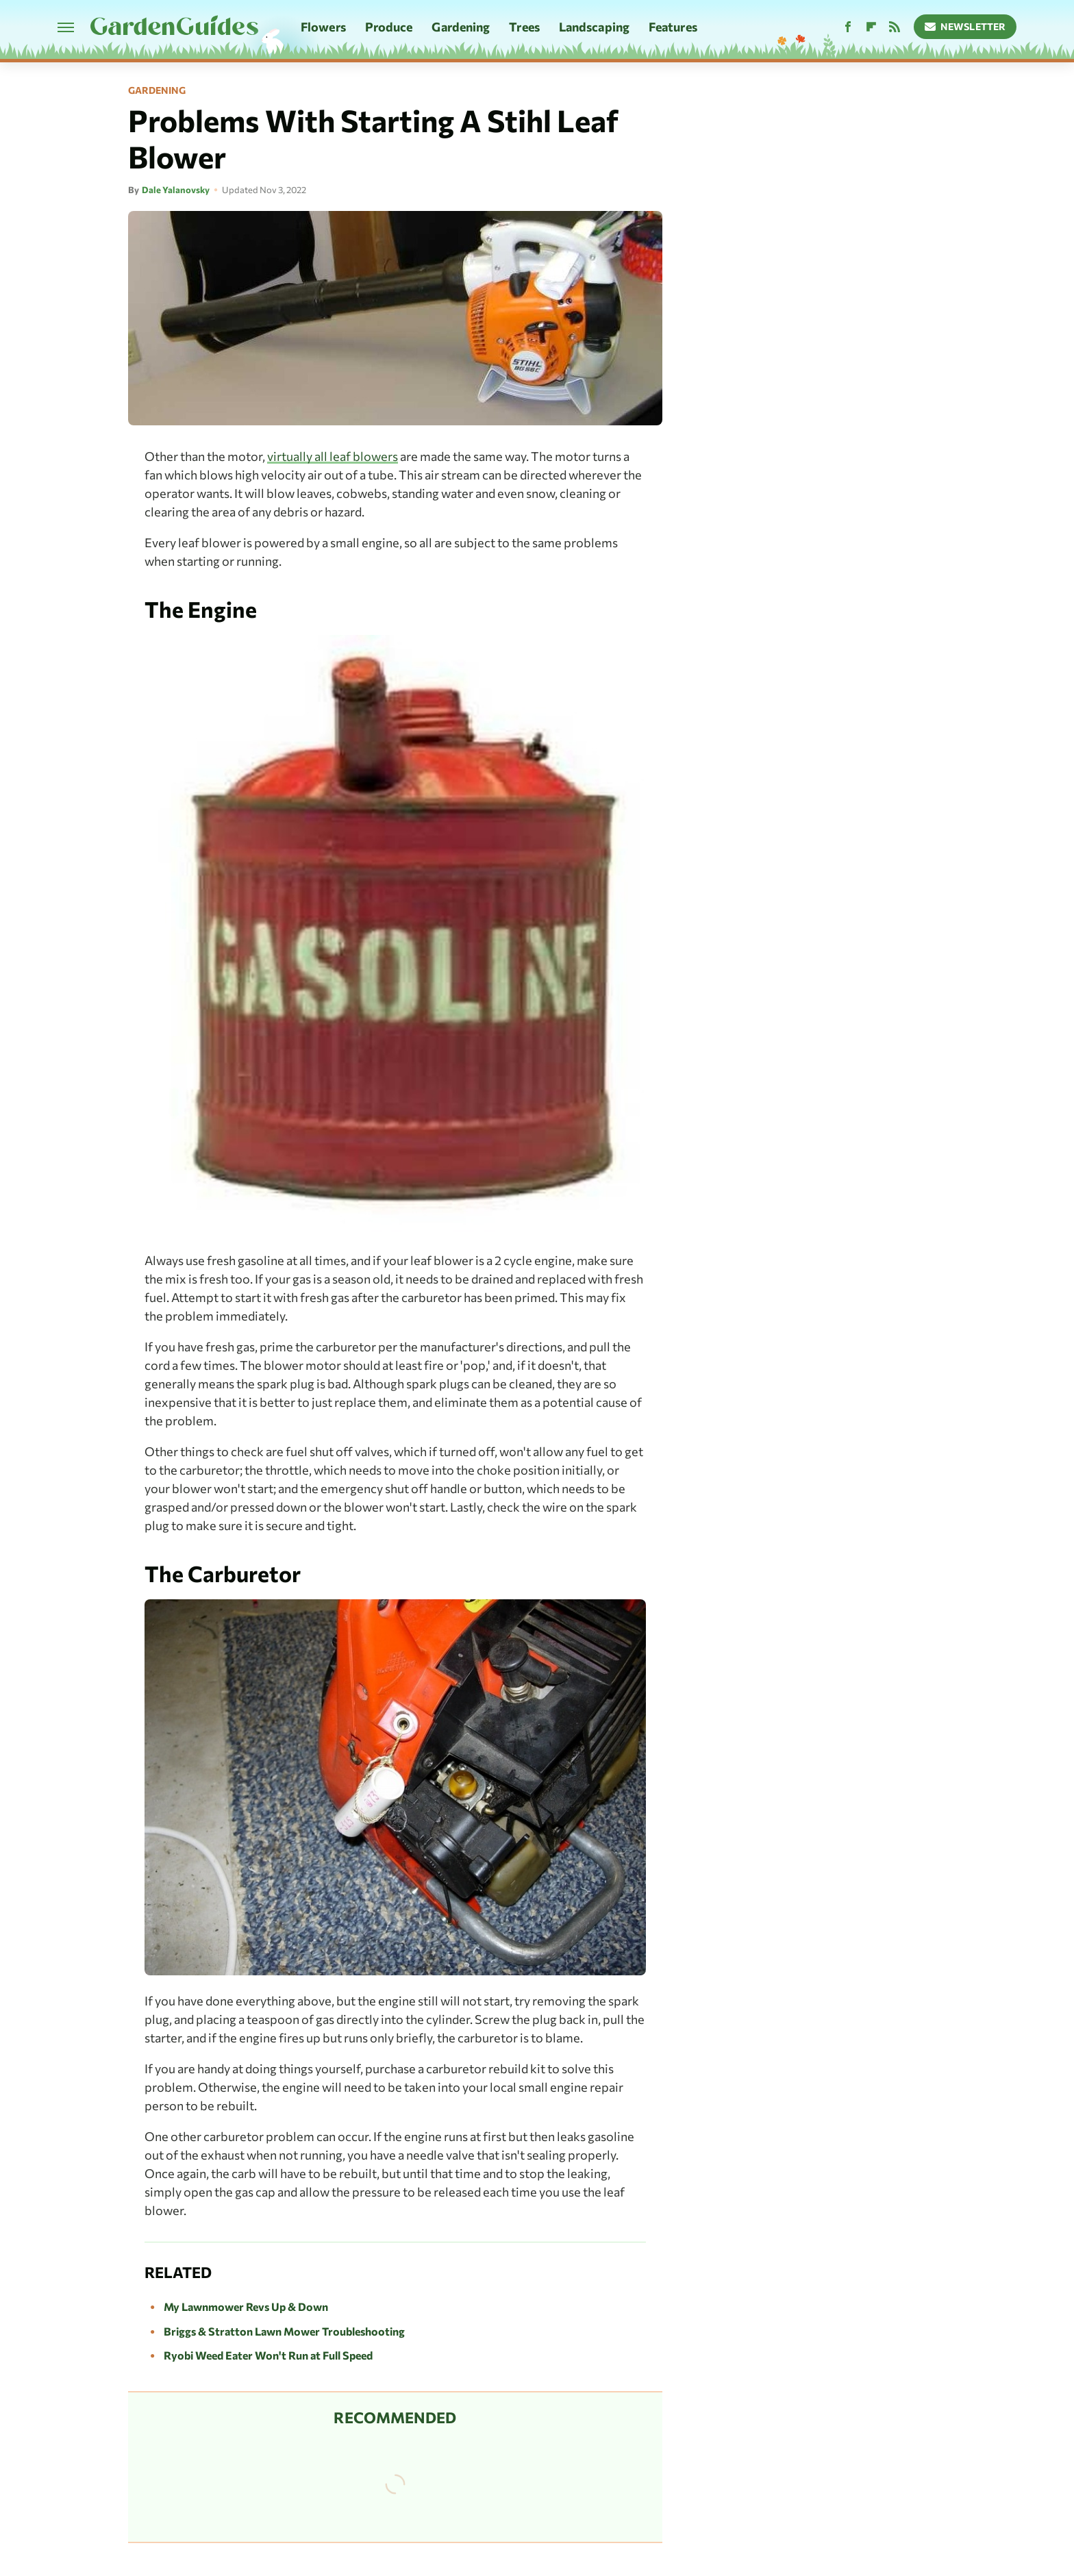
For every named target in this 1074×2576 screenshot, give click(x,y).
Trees (524, 26)
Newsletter (965, 26)
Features (673, 26)
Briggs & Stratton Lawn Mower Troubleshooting (284, 2331)
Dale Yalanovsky (176, 189)
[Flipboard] (871, 27)
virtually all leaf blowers (332, 456)
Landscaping (594, 26)
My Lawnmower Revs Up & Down (246, 2306)
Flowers (323, 26)
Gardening (461, 26)
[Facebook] (848, 27)
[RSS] (894, 27)
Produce (389, 26)
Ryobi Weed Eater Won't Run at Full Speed (268, 2355)
